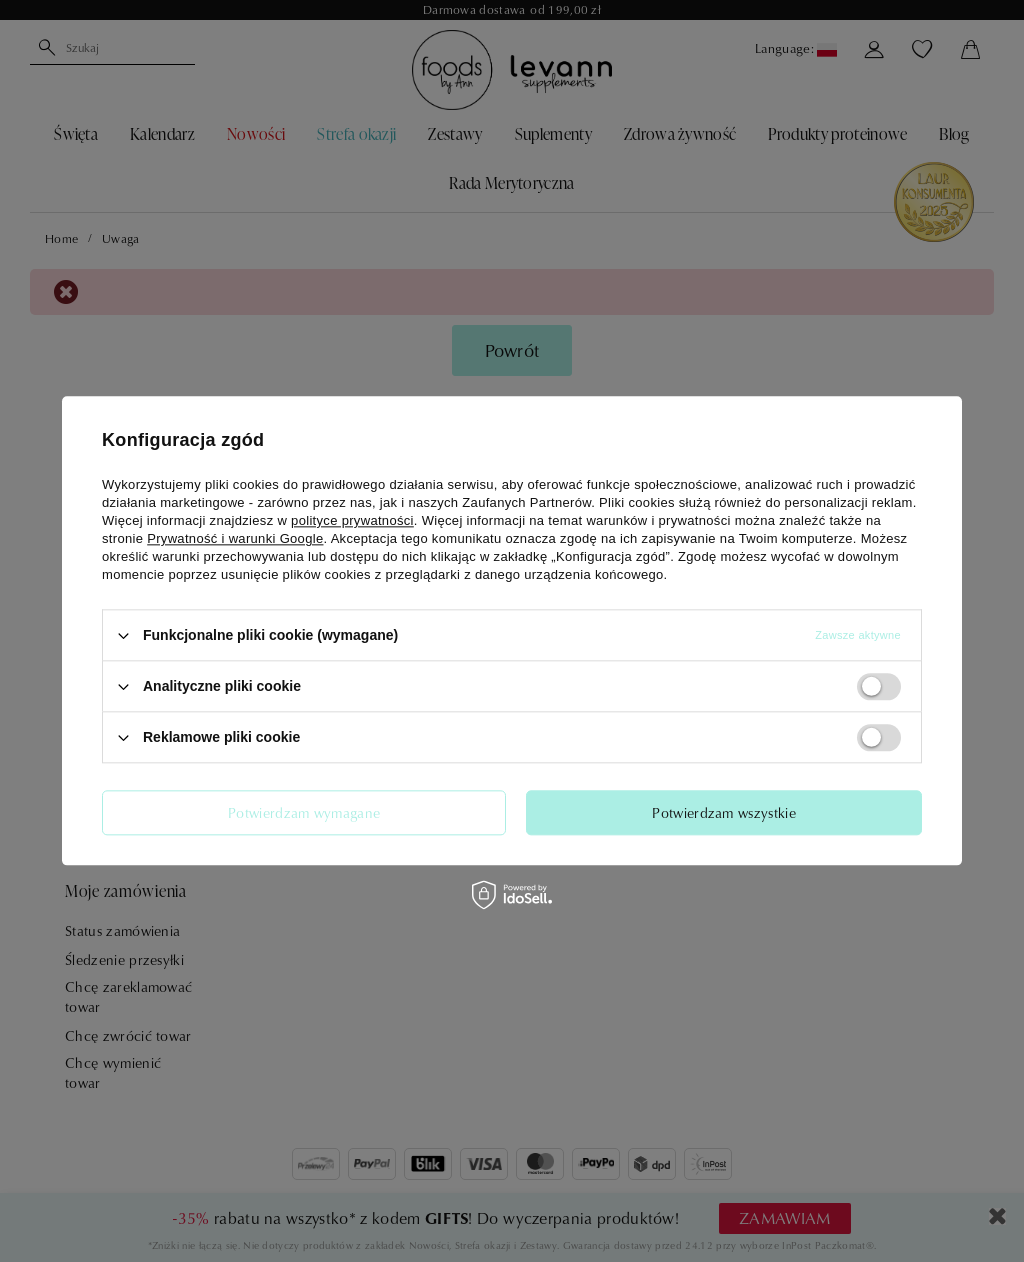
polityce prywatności (352, 520)
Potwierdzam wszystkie (724, 812)
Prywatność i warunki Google (235, 538)
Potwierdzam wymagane (304, 812)
